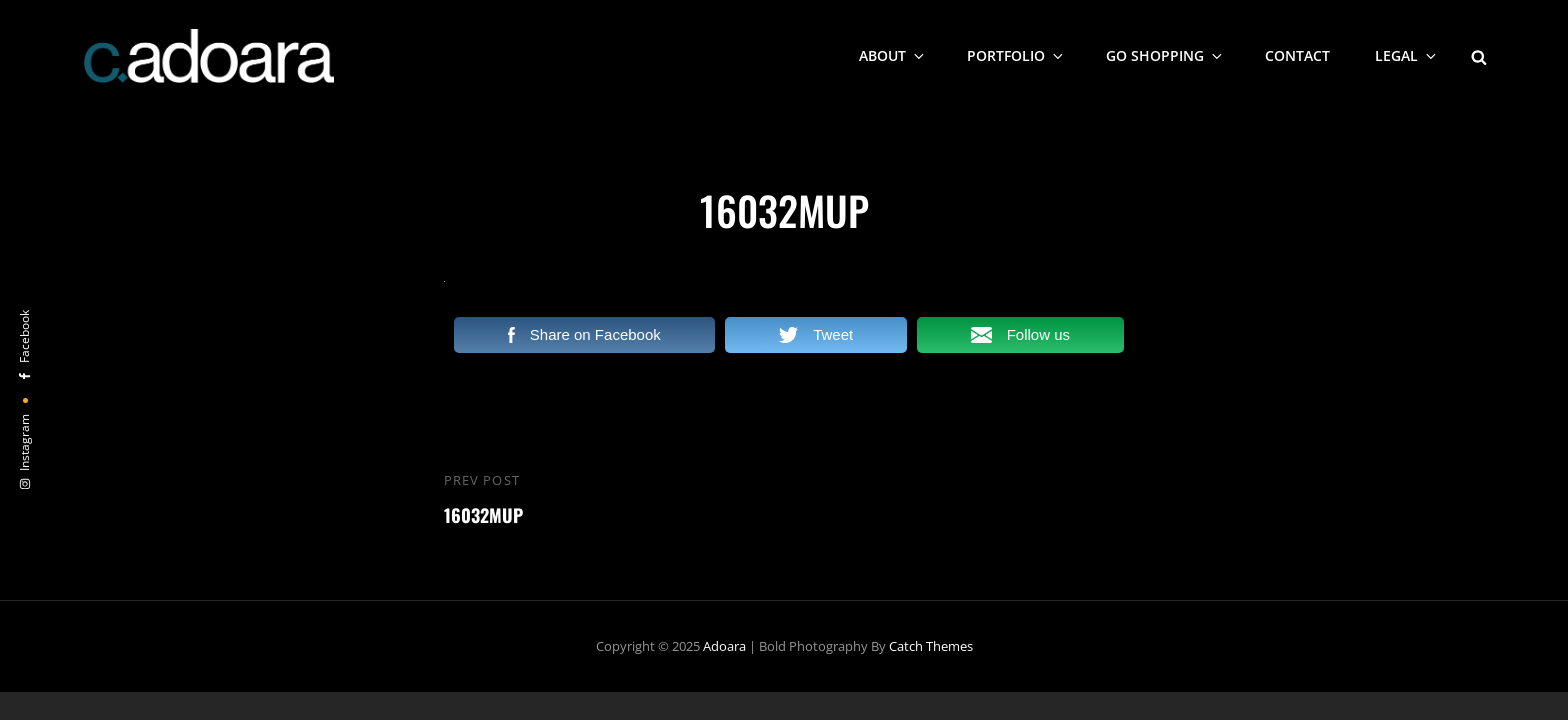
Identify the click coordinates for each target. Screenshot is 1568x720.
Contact (1297, 55)
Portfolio (1016, 55)
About (893, 55)
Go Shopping (1165, 55)
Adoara (724, 646)
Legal (1407, 55)
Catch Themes (931, 646)
